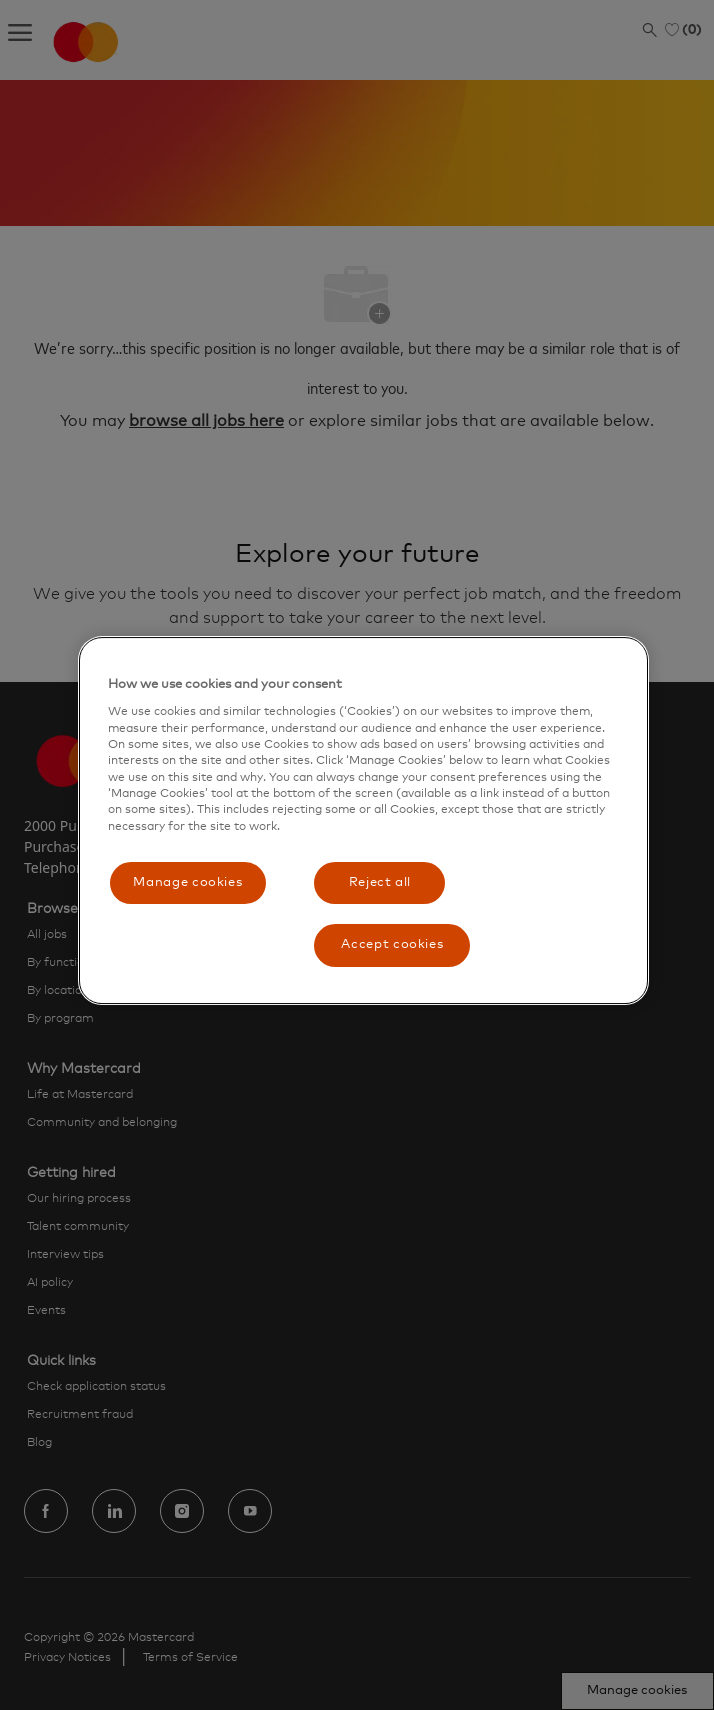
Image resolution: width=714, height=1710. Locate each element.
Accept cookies (392, 944)
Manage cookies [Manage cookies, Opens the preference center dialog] (187, 882)
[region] (363, 820)
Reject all (380, 882)
